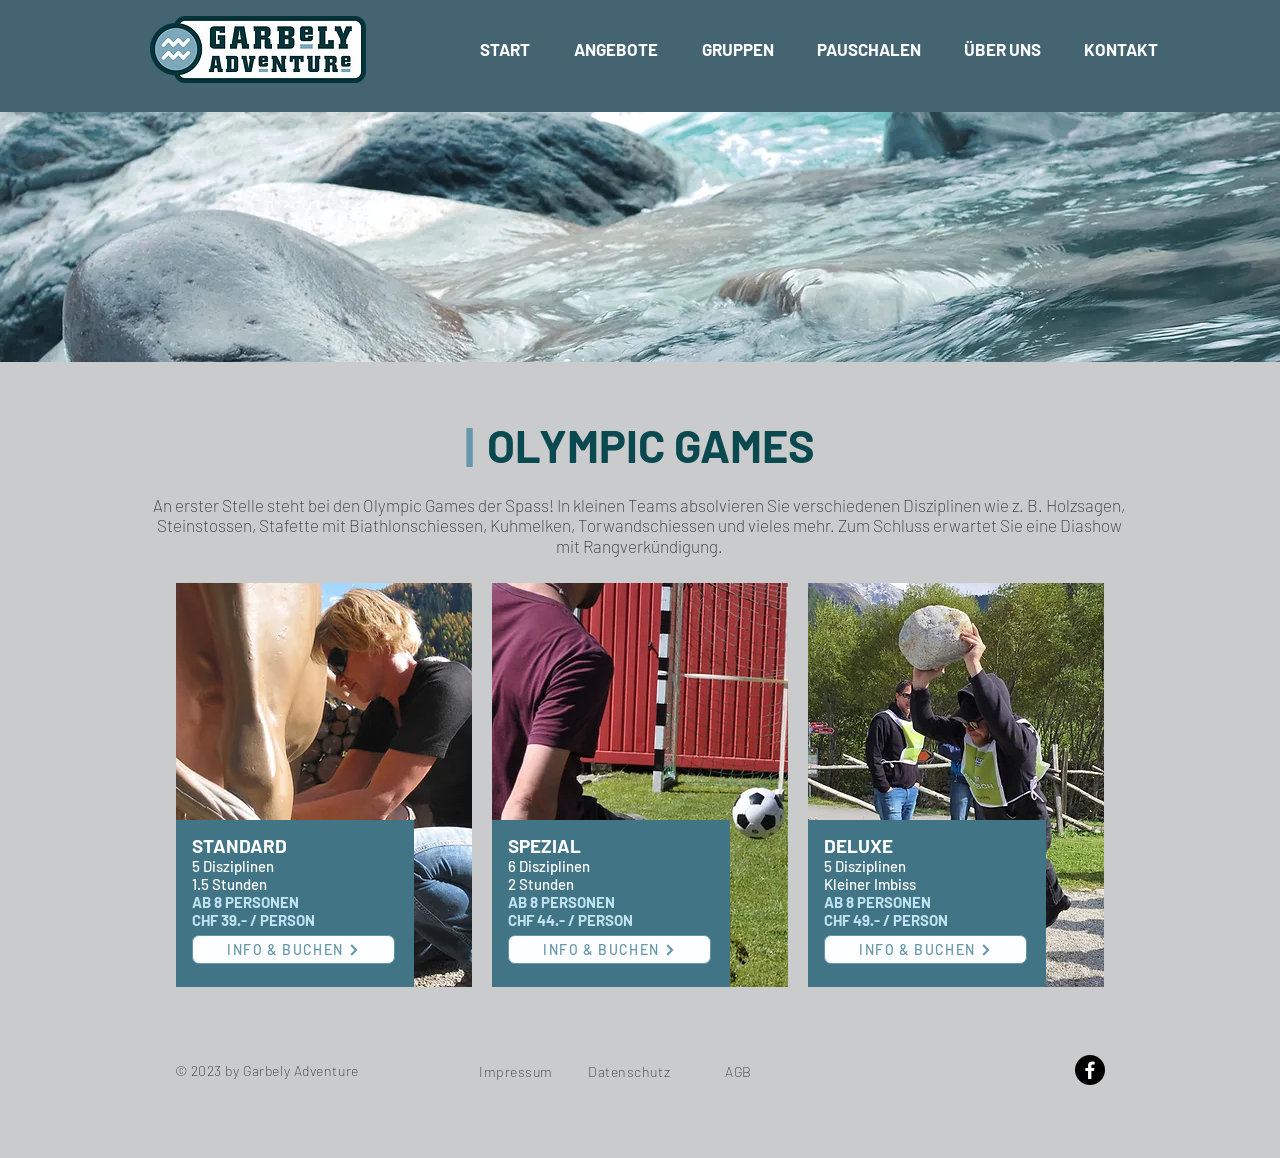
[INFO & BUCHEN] (293, 949)
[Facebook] (1090, 1070)
